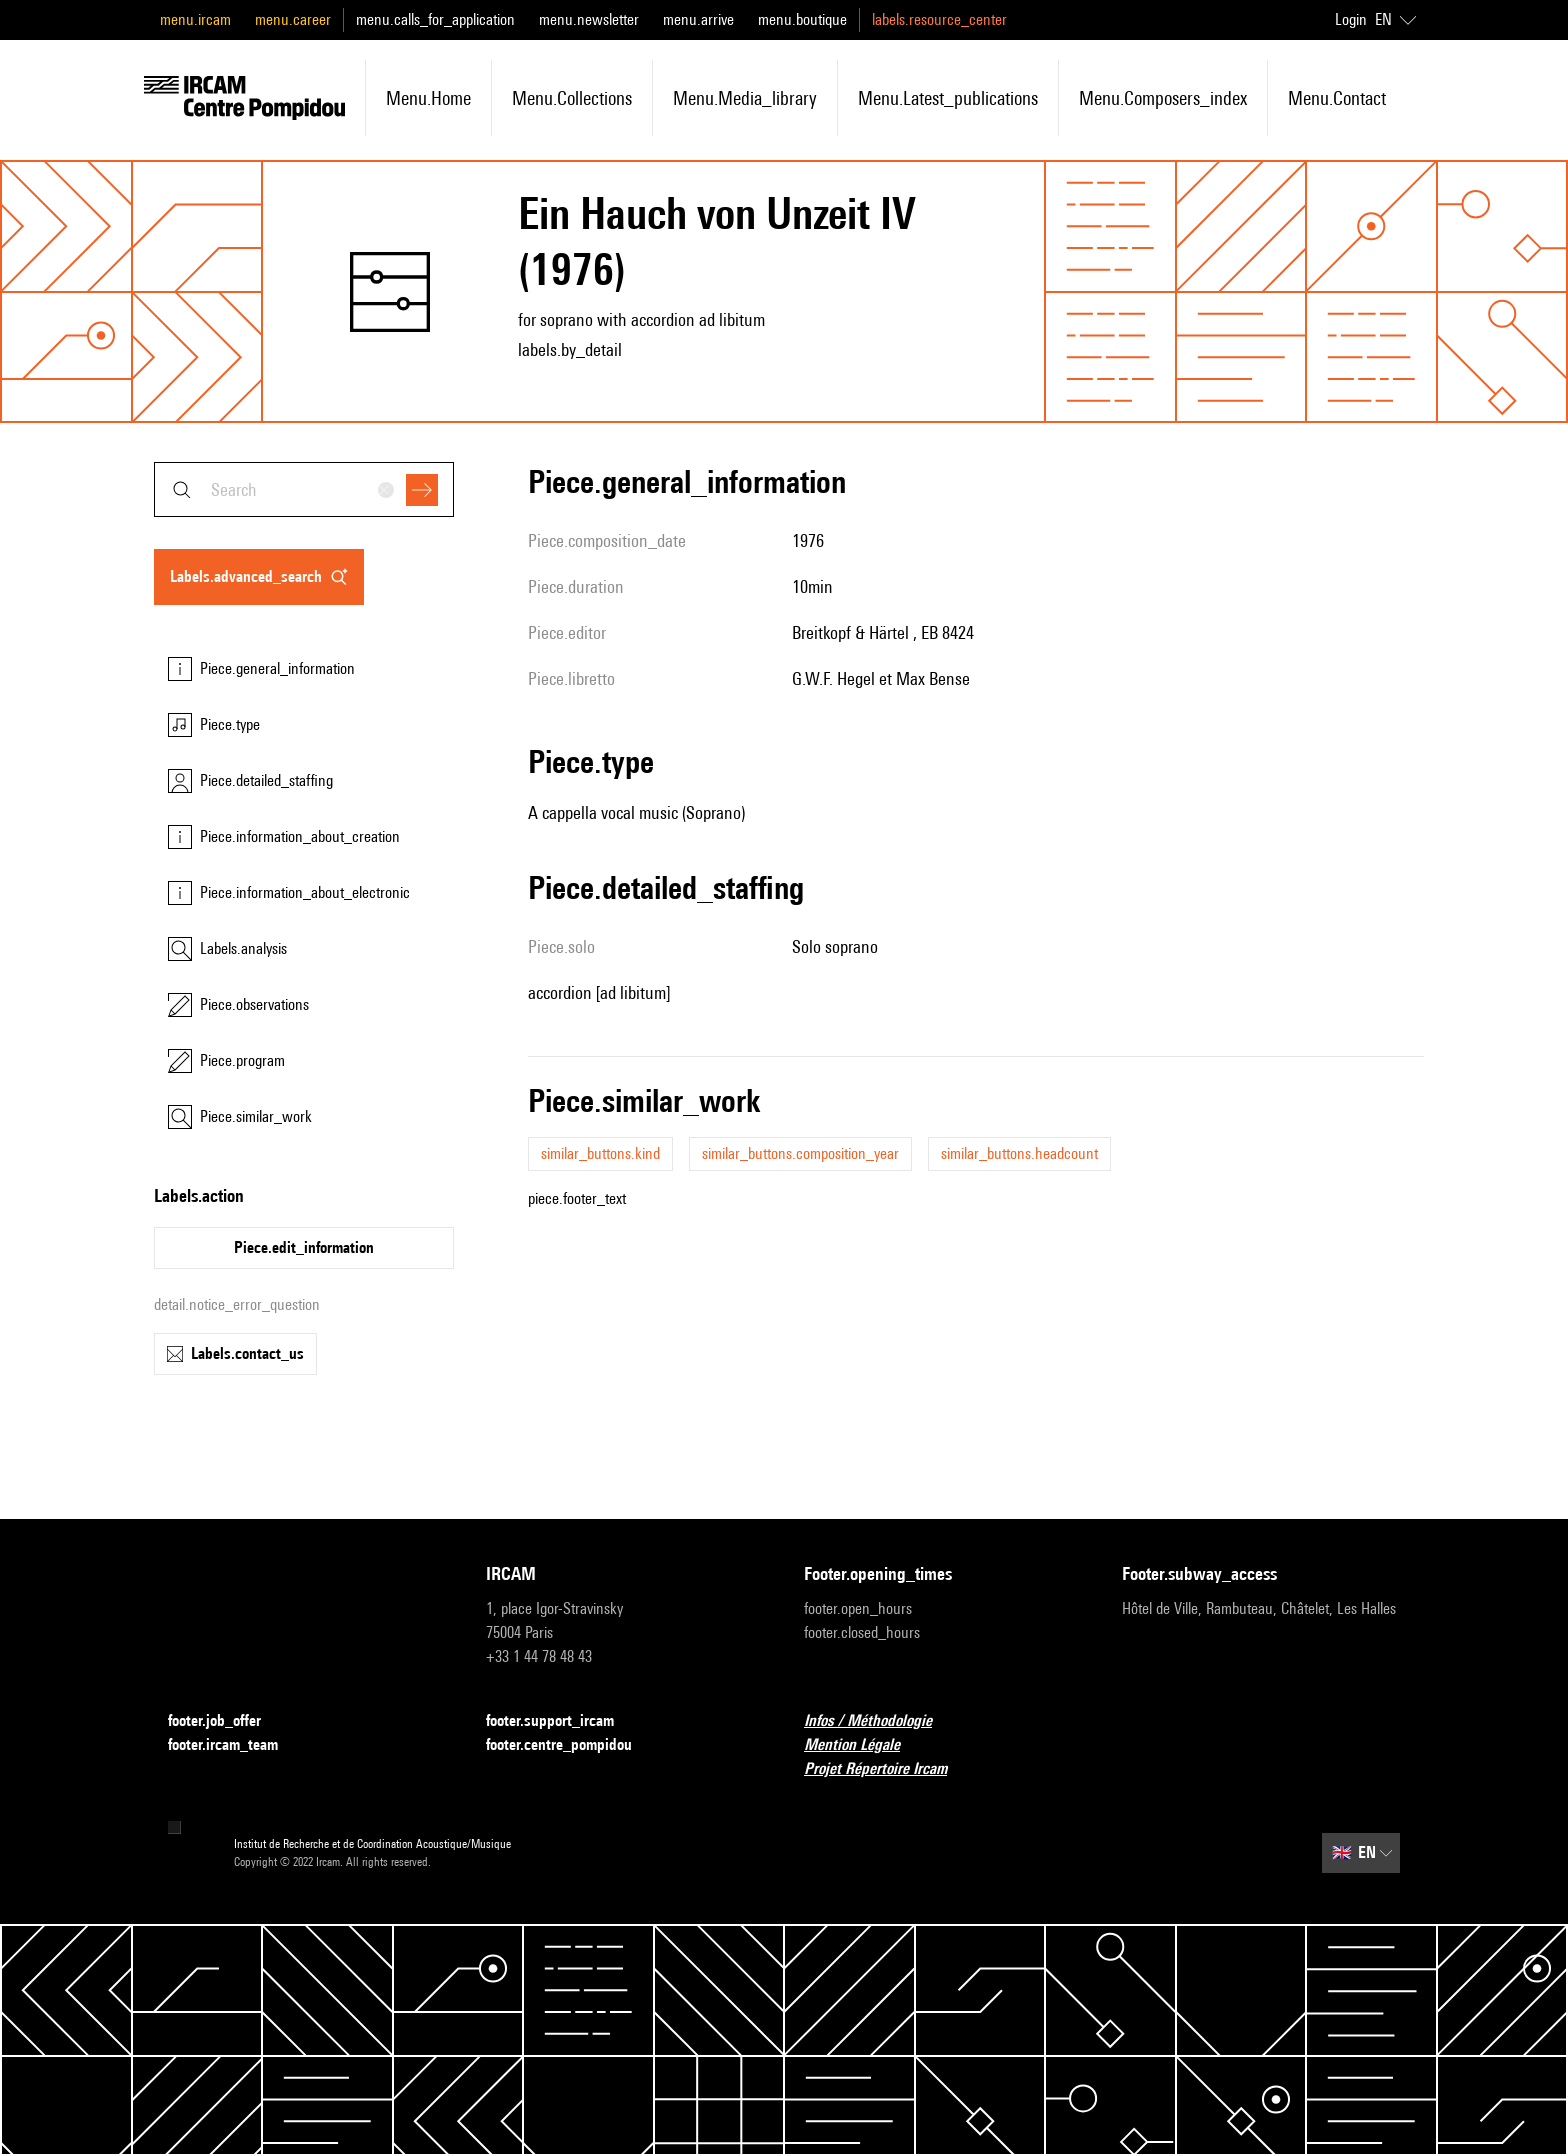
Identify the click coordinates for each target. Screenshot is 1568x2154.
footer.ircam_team (235, 1745)
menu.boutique (802, 19)
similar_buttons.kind (600, 1153)
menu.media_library (745, 98)
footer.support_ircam (562, 1721)
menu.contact (1337, 98)
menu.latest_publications (948, 98)
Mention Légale (864, 1745)
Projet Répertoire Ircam (887, 1769)
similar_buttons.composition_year (800, 1153)
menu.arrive (698, 19)
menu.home (428, 98)
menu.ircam (195, 19)
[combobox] (304, 489)
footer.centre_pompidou (571, 1745)
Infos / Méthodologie (880, 1721)
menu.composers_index (1163, 98)
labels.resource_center (939, 19)
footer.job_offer (226, 1721)
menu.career (293, 19)
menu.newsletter (589, 19)
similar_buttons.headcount (1019, 1153)
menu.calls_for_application (435, 19)
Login (1351, 19)
